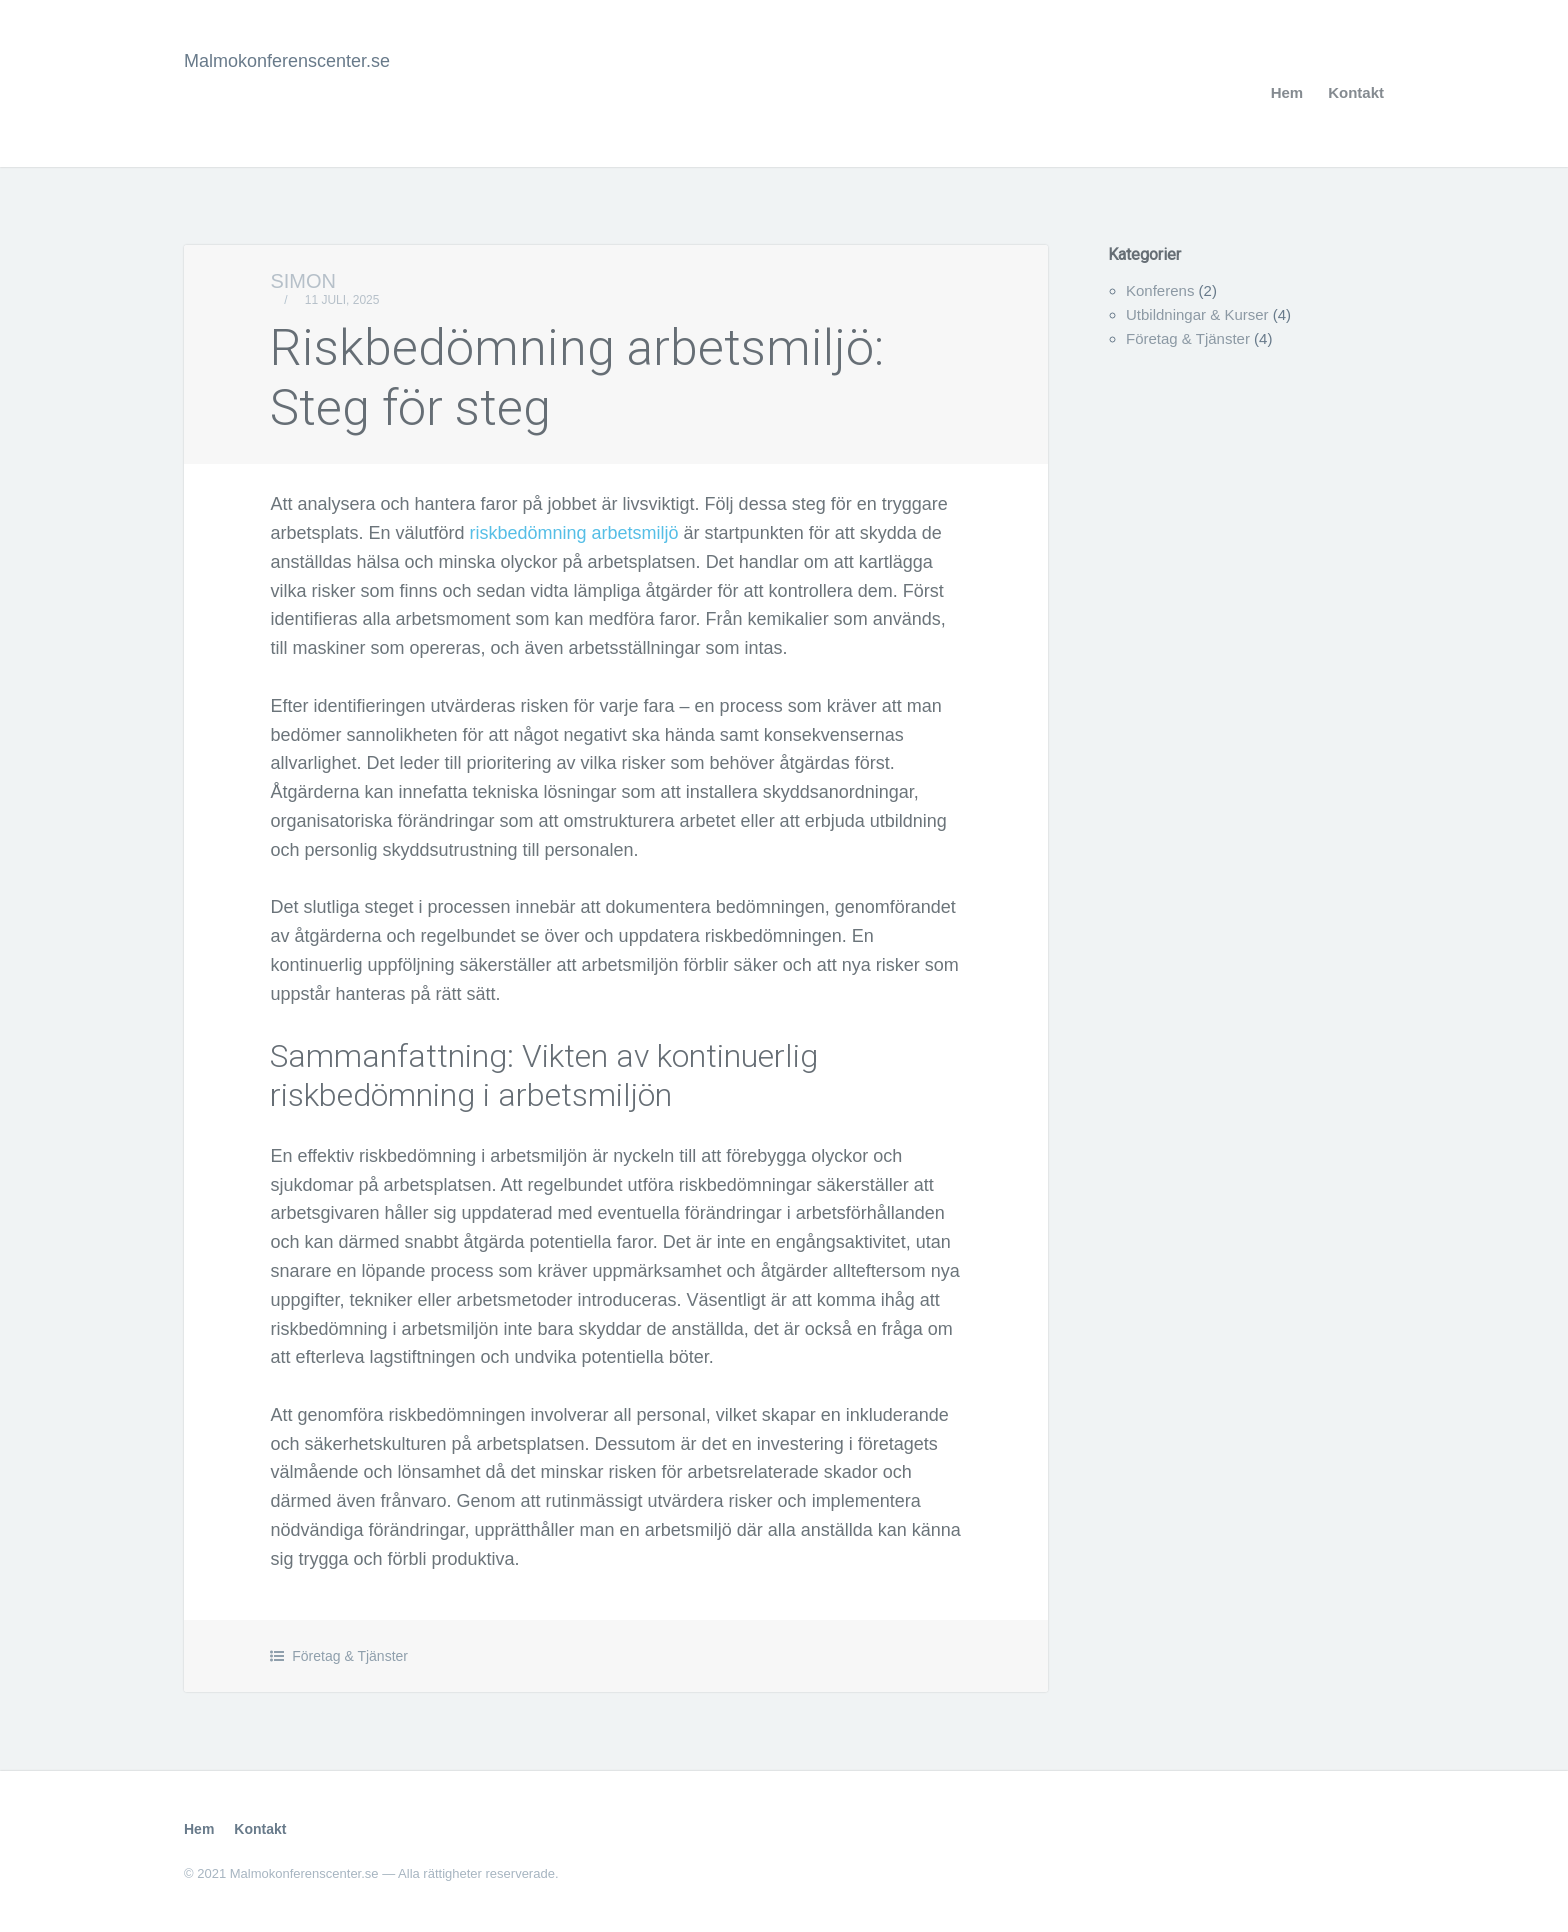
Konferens (1160, 290)
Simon (303, 281)
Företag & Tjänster (350, 1656)
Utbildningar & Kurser (1197, 314)
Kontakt (1356, 92)
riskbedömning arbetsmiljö (574, 533)
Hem (1287, 92)
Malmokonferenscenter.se (287, 61)
